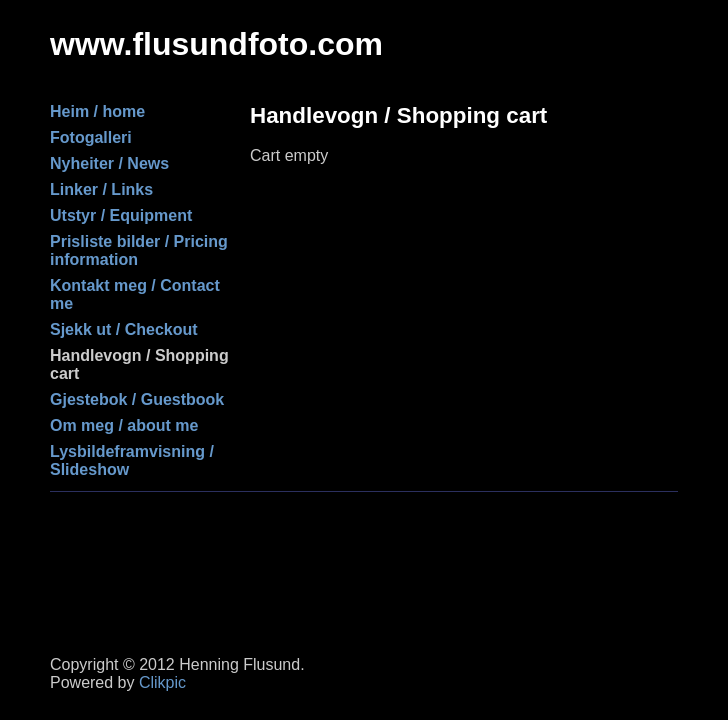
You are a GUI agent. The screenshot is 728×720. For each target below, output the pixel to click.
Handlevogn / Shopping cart (139, 364)
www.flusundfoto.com (216, 44)
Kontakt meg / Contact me (135, 294)
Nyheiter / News (109, 163)
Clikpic (162, 682)
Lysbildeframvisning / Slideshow (132, 460)
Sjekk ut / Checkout (124, 329)
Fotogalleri (91, 137)
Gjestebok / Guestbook (137, 399)
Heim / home (97, 111)
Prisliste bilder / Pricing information (139, 250)
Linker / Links (101, 189)
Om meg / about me (124, 425)
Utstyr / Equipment (121, 215)
